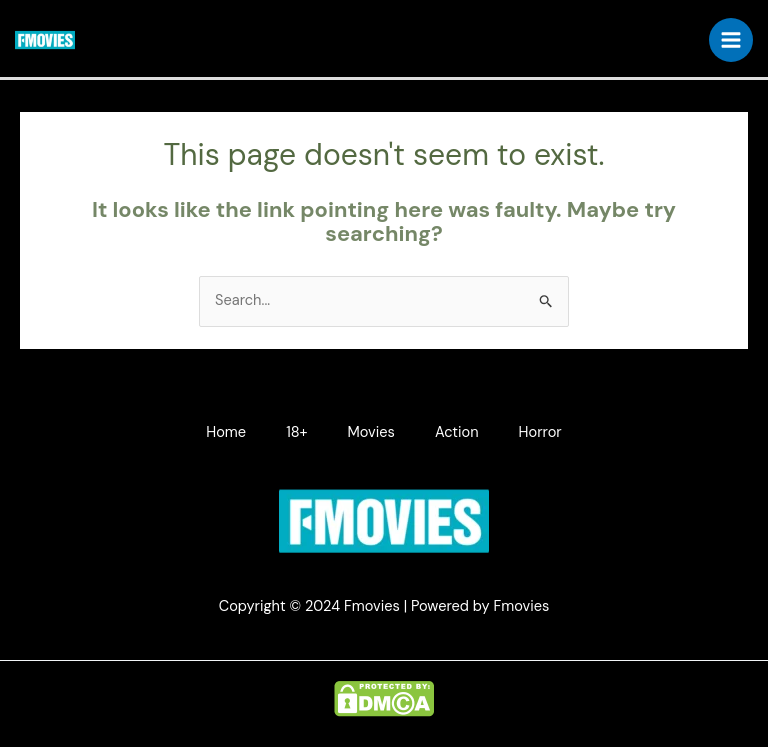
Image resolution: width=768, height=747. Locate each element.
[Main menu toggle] (731, 40)
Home (226, 432)
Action (457, 432)
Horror (540, 432)
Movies (371, 432)
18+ (296, 432)
